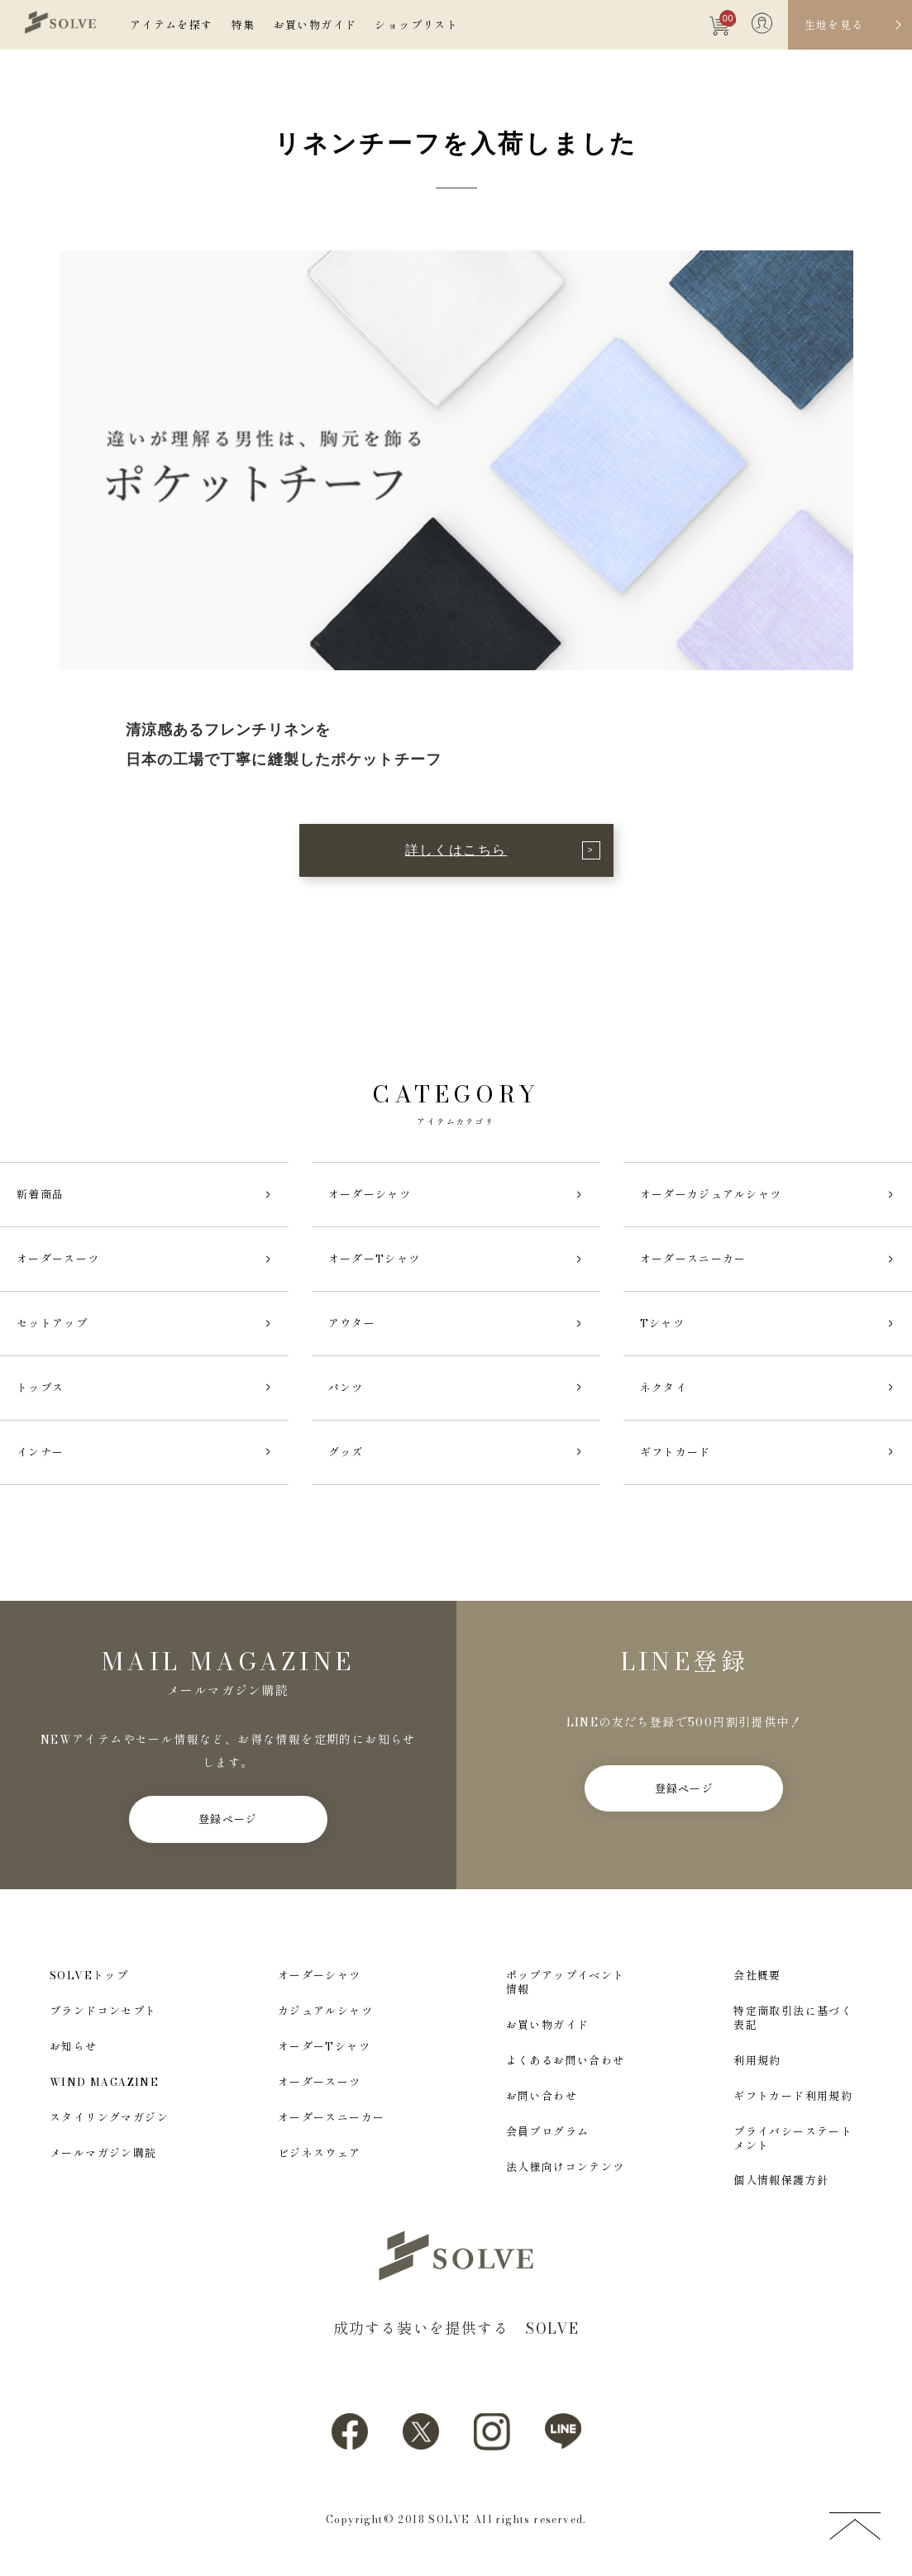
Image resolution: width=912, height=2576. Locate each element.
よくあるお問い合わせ (565, 2061)
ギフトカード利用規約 (792, 2096)
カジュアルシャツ (325, 2011)
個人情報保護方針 (780, 2181)
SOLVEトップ (89, 1976)
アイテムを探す (171, 25)
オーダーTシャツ (324, 2047)
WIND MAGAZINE (104, 2082)
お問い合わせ (541, 2096)
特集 (243, 25)
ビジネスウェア (319, 2153)
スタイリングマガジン (109, 2118)
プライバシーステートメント (792, 2139)
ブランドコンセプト (103, 2011)
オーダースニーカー (331, 2118)
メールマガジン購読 (103, 2153)
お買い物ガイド (315, 25)
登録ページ (228, 1819)
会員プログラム (548, 2132)
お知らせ (74, 2047)
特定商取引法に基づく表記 (792, 2018)
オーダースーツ (319, 2082)
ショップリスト (416, 25)
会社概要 (757, 1976)
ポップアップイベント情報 (565, 1983)
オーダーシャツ (319, 1976)
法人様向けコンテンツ (565, 2167)
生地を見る (834, 25)
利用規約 (757, 2061)
